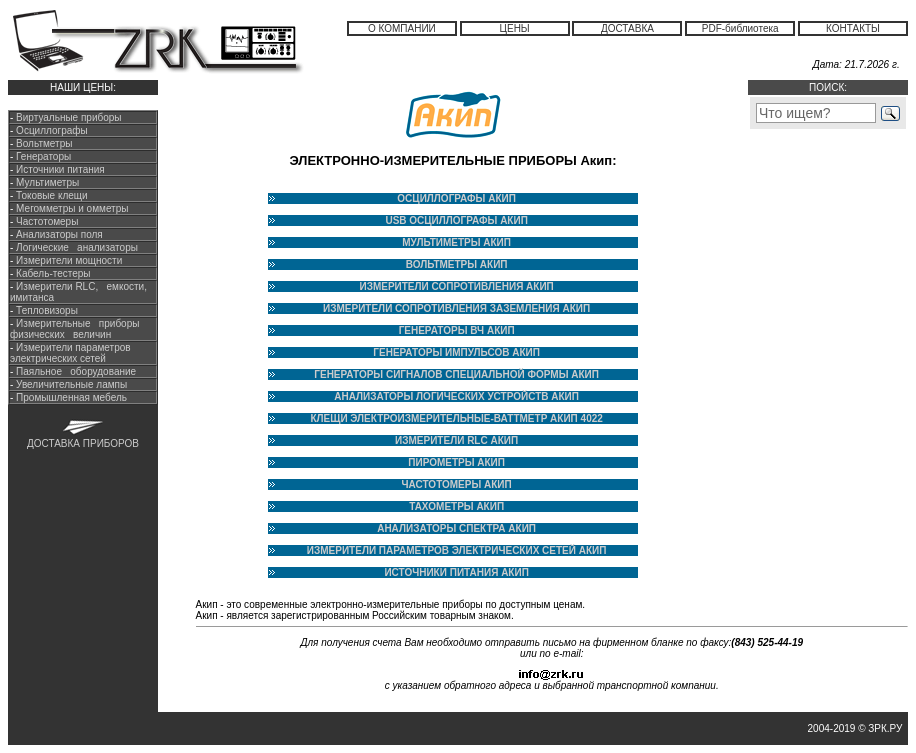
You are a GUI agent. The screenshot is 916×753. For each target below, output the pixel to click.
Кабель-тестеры (51, 273)
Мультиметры (47, 182)
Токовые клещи (50, 195)
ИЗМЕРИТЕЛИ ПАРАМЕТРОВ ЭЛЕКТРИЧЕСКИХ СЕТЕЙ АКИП (457, 550)
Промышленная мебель (70, 397)
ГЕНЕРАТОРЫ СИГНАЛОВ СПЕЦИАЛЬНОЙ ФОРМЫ (441, 374)
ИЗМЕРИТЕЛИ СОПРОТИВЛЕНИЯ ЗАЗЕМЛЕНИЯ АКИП (456, 308)
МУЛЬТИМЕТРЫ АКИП (456, 242)
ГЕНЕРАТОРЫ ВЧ (442, 330)
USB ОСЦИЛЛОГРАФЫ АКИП (456, 220)
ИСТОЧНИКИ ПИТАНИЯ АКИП (456, 572)
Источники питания (60, 169)
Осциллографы (52, 130)
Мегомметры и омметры (70, 208)
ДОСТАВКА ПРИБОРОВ (83, 443)
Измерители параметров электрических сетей (70, 353)
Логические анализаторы (75, 247)
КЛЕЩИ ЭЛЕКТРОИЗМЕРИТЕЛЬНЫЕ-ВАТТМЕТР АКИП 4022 (456, 418)
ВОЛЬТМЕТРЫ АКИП (457, 264)
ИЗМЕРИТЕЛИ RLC (441, 440)
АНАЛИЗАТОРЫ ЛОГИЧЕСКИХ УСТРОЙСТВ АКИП (456, 396)
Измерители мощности (67, 260)
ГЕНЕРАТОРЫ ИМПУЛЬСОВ (441, 352)
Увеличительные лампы (70, 384)
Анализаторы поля (57, 234)
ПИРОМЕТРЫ (442, 462)
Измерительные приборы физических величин (74, 329)
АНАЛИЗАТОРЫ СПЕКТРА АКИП (456, 528)
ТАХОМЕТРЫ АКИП (456, 506)
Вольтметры (44, 143)
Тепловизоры (47, 310)
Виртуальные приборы (68, 117)
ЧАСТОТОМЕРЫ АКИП (457, 484)
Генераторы (43, 156)
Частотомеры (45, 221)
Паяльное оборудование (74, 371)
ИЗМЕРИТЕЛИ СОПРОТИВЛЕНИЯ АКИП (456, 286)
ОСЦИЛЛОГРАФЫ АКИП (456, 198)
